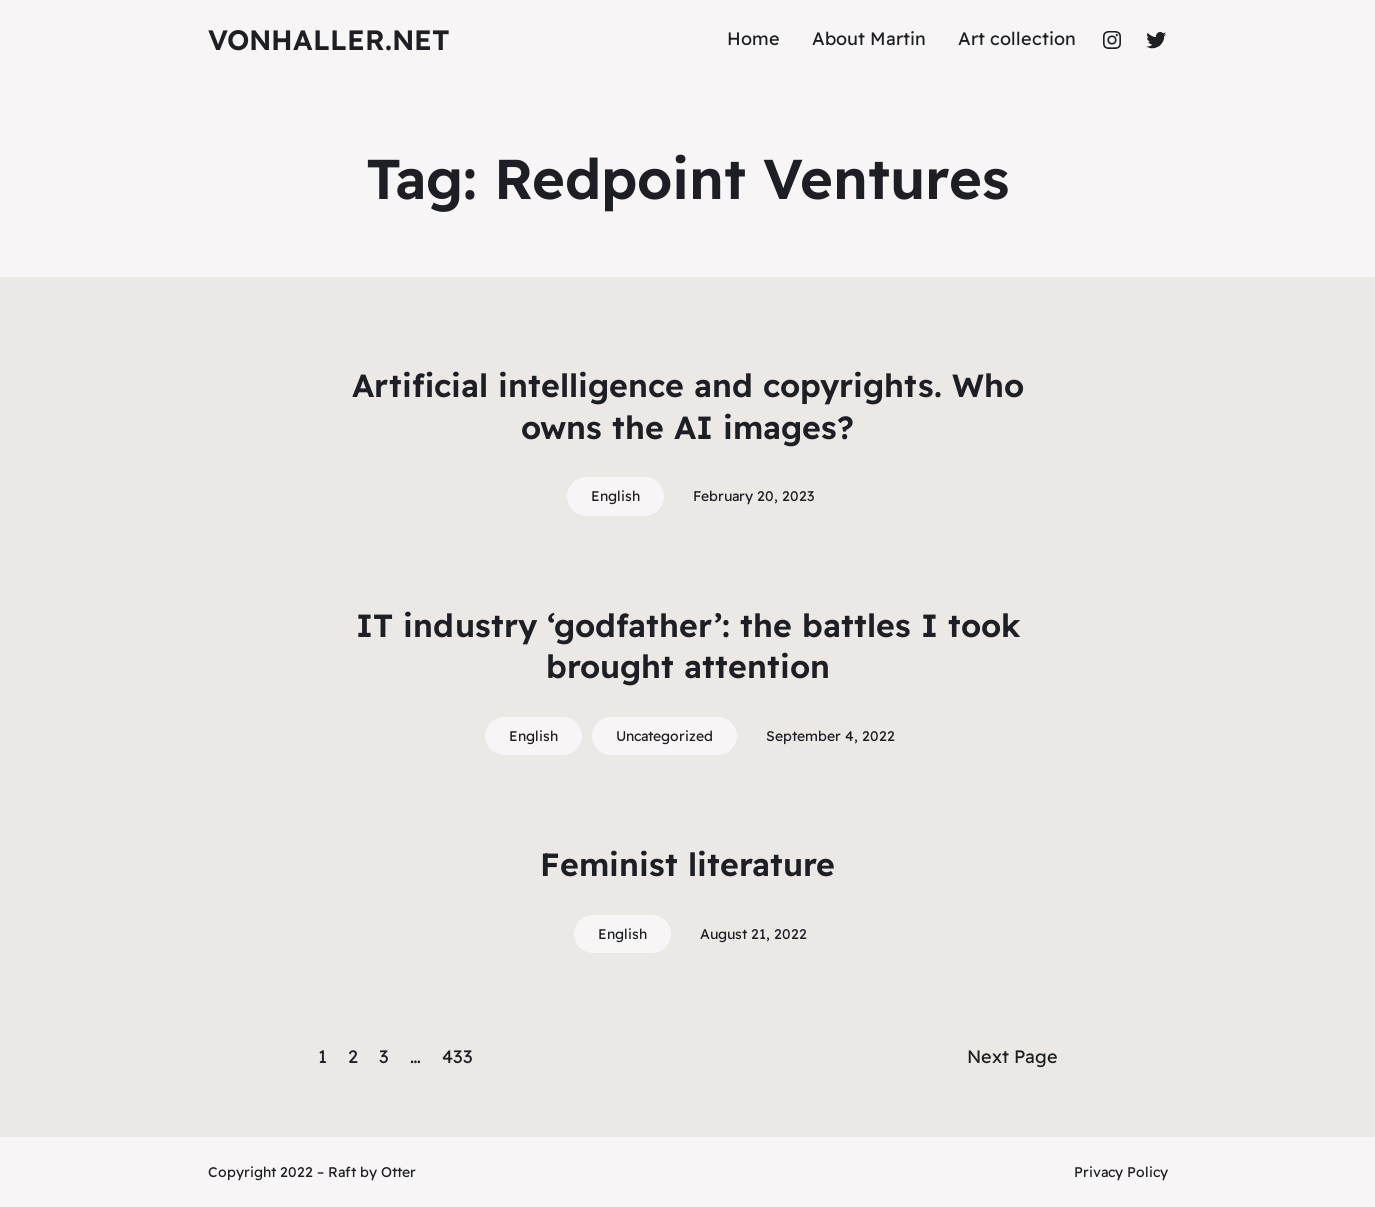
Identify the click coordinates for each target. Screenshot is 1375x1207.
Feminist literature (687, 864)
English (615, 496)
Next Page (1012, 1056)
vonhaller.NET (329, 39)
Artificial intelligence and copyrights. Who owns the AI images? (688, 406)
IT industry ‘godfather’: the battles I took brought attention (688, 646)
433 (457, 1056)
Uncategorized (664, 736)
